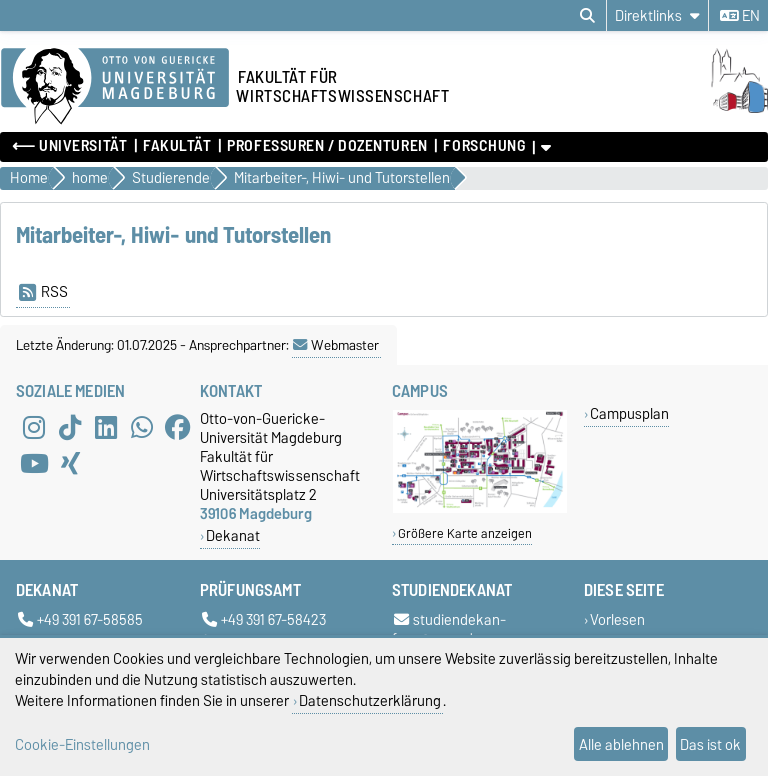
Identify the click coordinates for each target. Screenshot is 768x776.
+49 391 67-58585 (80, 619)
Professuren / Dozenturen (327, 146)
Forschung (484, 146)
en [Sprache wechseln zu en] (740, 16)
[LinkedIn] (106, 427)
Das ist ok (710, 744)
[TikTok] (70, 427)
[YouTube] (34, 463)
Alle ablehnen (621, 744)
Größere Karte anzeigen (465, 533)
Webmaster (336, 345)
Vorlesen (617, 619)
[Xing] (70, 463)
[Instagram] (34, 427)
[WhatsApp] (142, 427)
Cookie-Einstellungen (82, 744)
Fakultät (177, 146)
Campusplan (629, 413)
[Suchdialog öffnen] (587, 16)
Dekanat (233, 535)
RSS (43, 292)
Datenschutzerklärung (370, 700)
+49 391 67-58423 (264, 619)
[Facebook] (178, 427)
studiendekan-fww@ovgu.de (449, 629)
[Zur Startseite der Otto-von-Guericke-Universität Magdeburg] (115, 87)
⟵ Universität (69, 146)
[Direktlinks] (657, 15)
